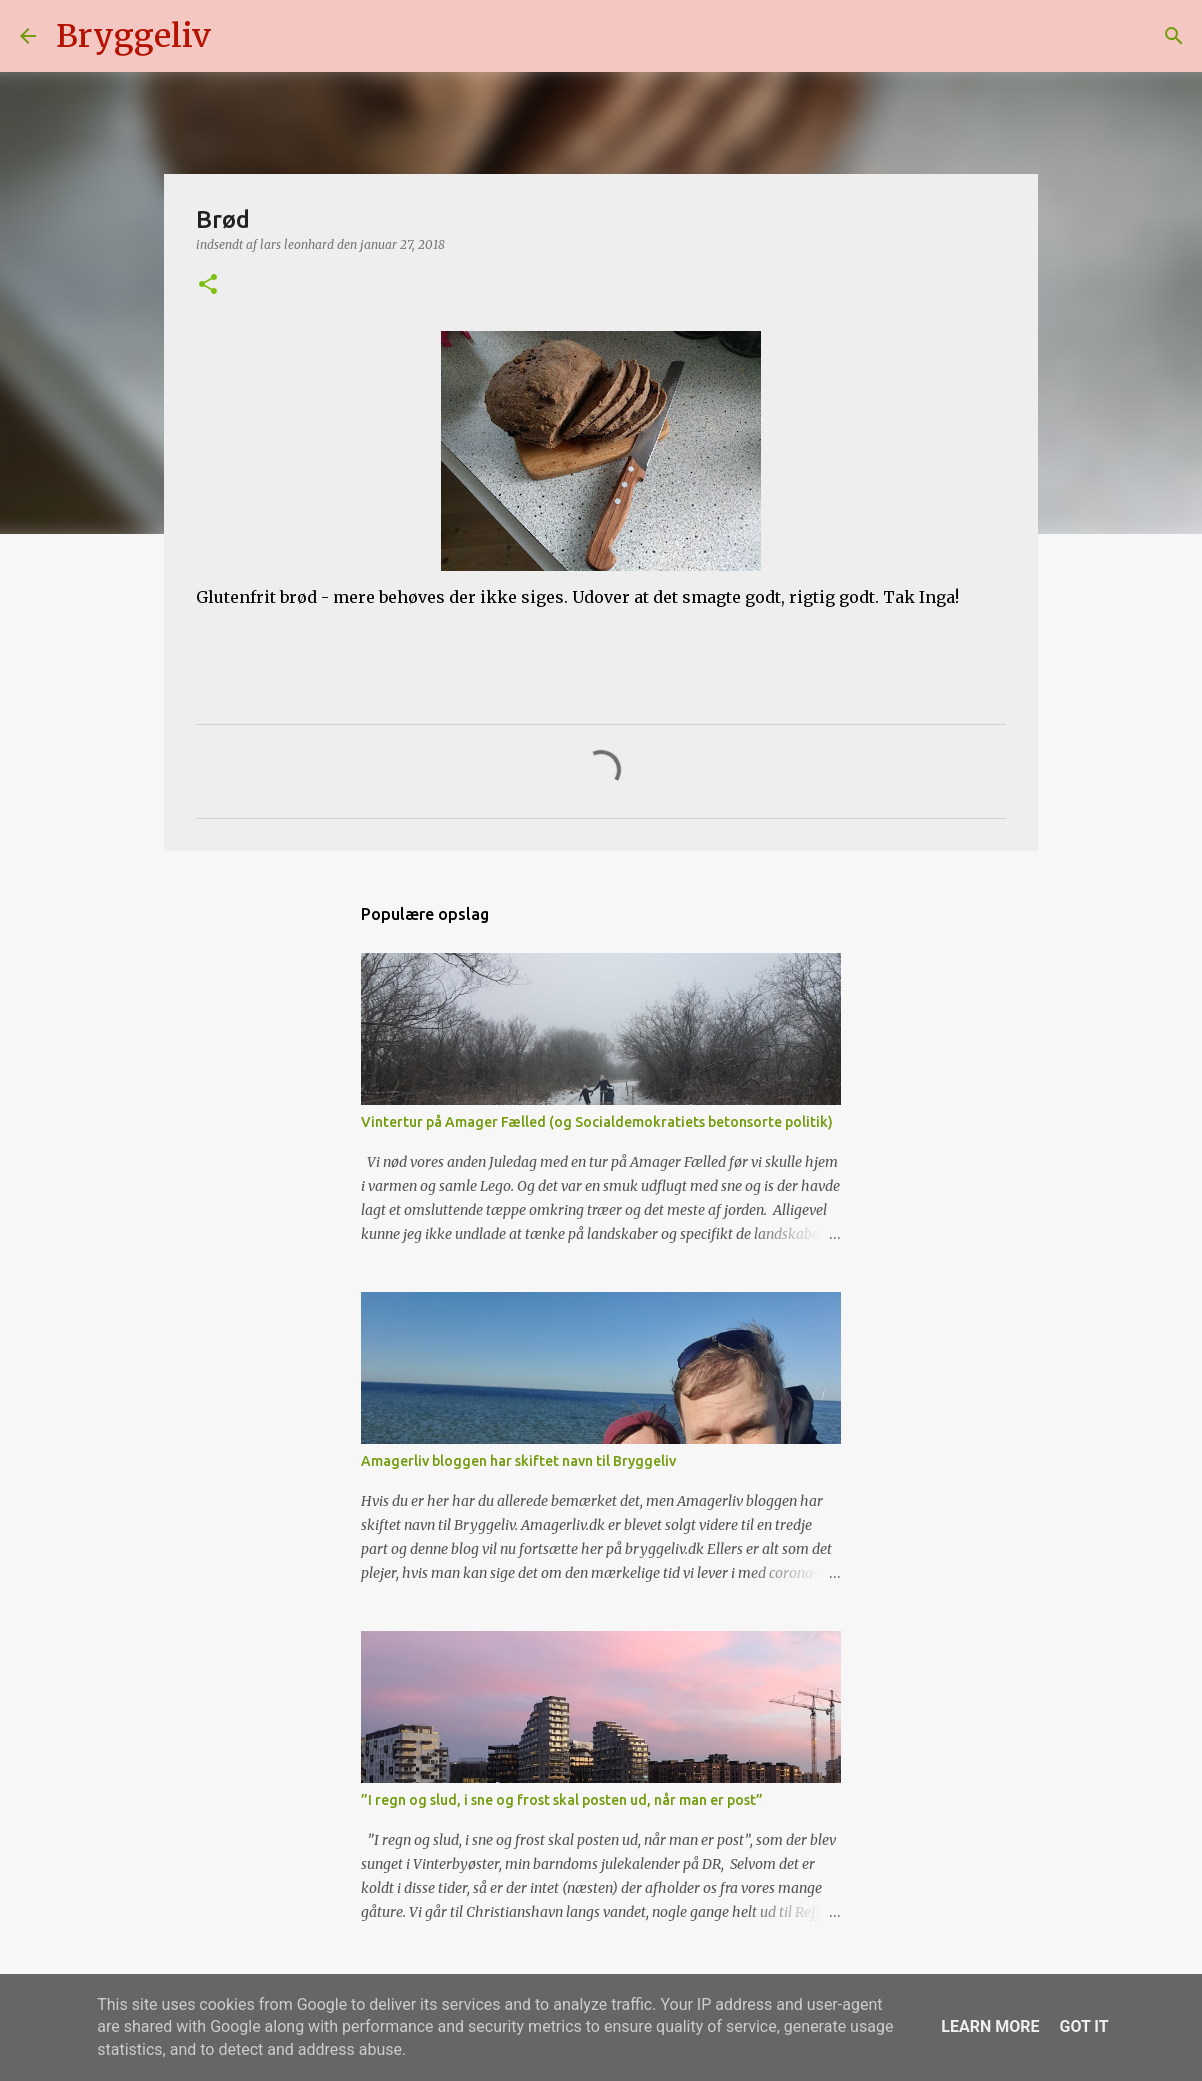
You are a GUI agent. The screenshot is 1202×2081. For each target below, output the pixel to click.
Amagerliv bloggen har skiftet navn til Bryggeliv (518, 1461)
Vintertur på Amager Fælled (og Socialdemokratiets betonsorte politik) (597, 1122)
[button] (208, 285)
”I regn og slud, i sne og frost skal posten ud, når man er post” (562, 1800)
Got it (1083, 2026)
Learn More (990, 2026)
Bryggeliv (133, 36)
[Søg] (239, 36)
